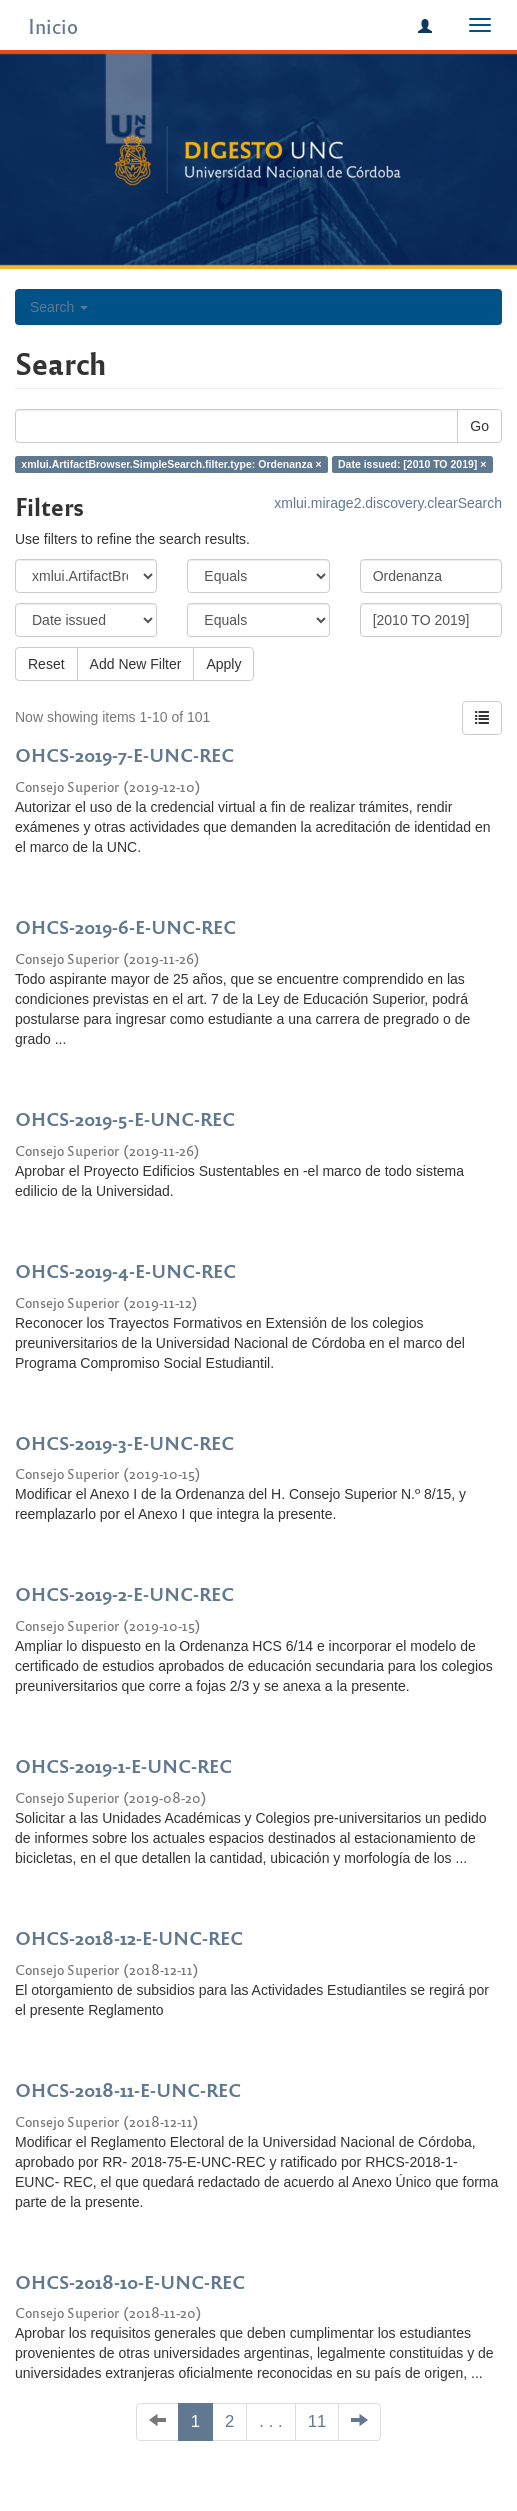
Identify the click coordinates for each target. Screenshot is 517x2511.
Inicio (53, 25)
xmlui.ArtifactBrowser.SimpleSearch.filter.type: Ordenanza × (171, 464)
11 (317, 2421)
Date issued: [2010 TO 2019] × (412, 464)
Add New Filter (136, 664)
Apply (223, 664)
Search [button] (59, 307)
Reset (46, 664)
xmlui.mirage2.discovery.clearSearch (388, 503)
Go (479, 426)
